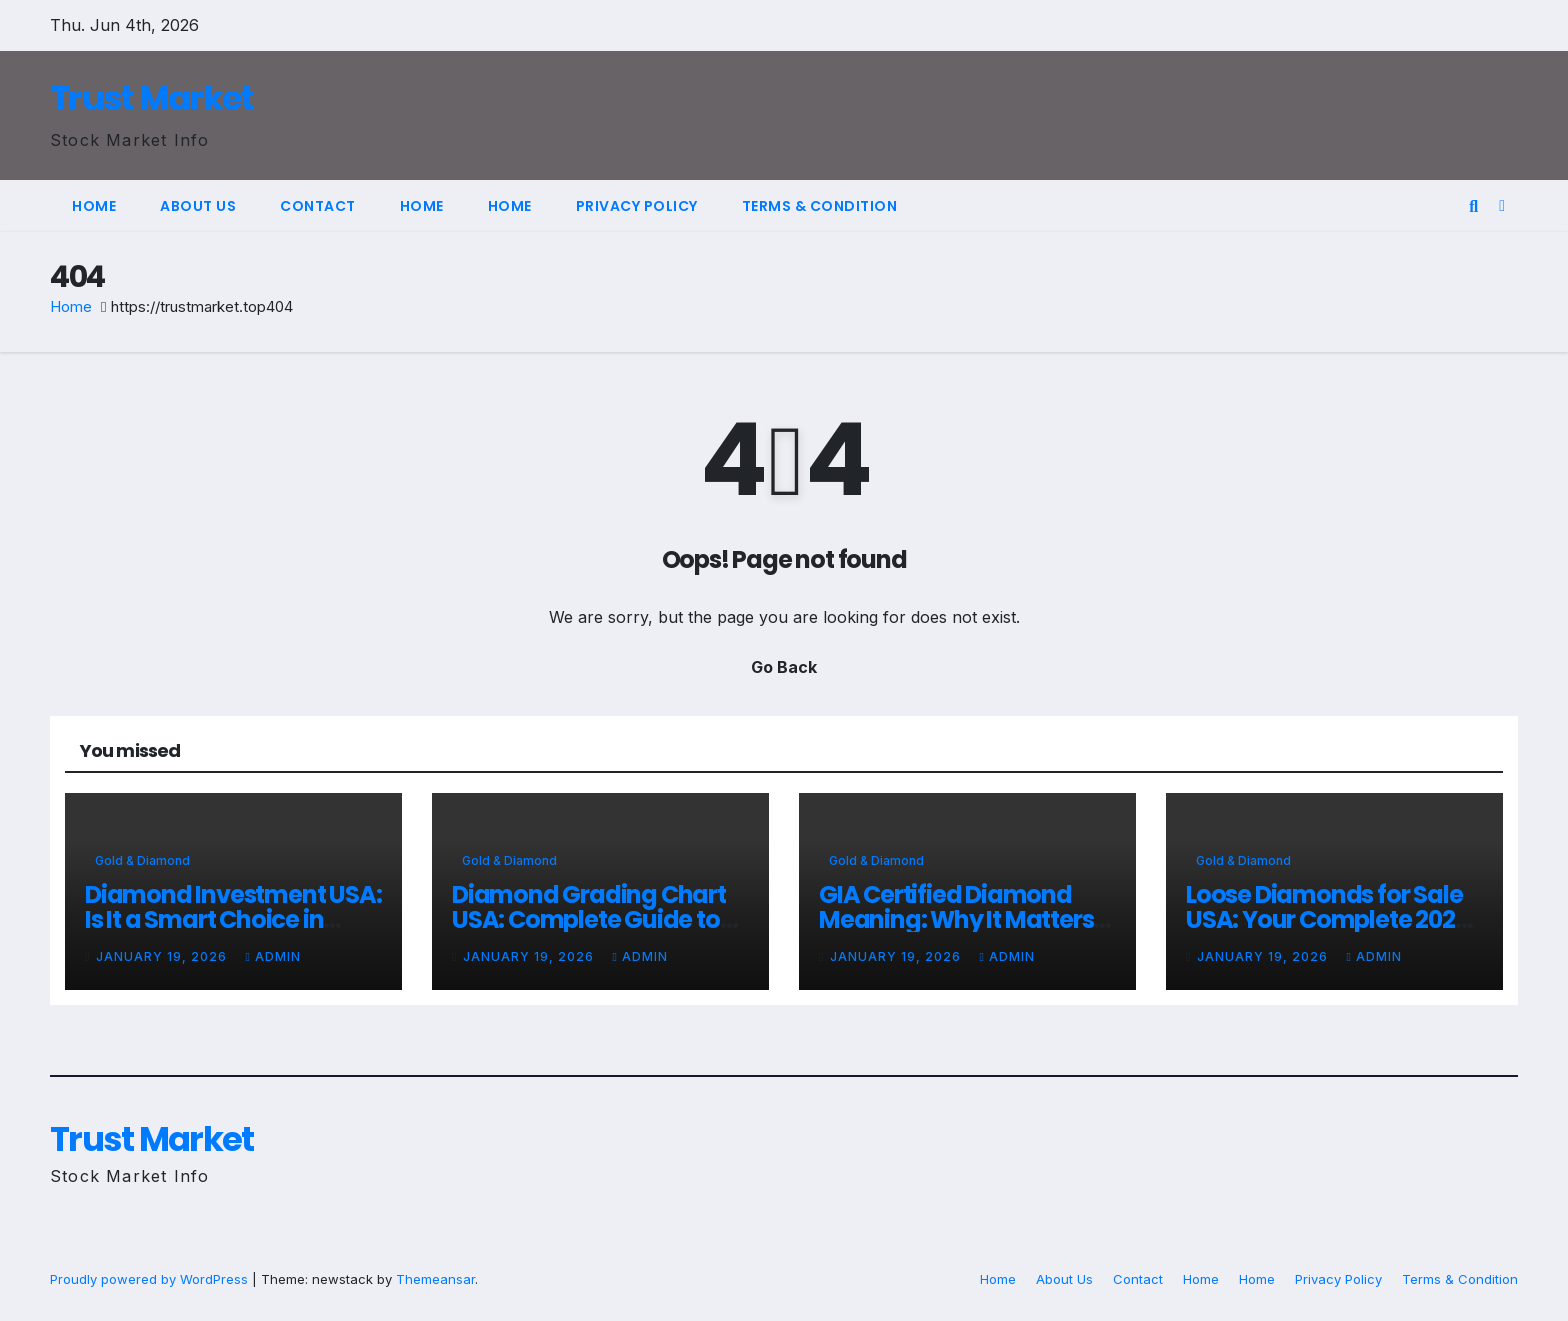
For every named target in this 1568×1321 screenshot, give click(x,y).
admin (272, 956)
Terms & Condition (820, 206)
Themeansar (435, 1279)
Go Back (784, 667)
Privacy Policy (637, 206)
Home (94, 206)
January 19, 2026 (163, 956)
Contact (318, 206)
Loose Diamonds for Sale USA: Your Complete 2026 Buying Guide (1327, 919)
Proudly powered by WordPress (151, 1279)
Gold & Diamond (142, 860)
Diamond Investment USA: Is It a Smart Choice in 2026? (233, 919)
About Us (198, 206)
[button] (1473, 206)
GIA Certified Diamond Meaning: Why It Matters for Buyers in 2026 (956, 919)
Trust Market (152, 98)
